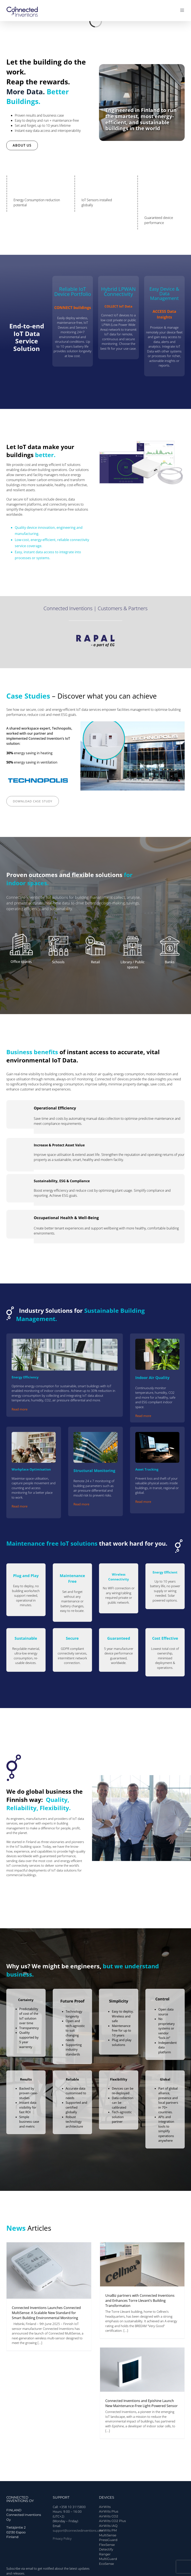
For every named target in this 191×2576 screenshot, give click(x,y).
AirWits (105, 2507)
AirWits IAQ (108, 2526)
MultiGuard (108, 2559)
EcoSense (106, 2564)
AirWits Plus (108, 2511)
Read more (19, 1409)
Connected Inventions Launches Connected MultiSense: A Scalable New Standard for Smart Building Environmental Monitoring (46, 2312)
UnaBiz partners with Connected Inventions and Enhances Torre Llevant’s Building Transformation (140, 2300)
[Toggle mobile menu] (182, 10)
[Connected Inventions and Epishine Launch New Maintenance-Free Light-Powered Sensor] (142, 2370)
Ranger (105, 2554)
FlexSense (107, 2545)
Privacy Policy (62, 2538)
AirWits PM (108, 2530)
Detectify (106, 2549)
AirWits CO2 (108, 2516)
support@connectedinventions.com (78, 2530)
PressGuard (108, 2540)
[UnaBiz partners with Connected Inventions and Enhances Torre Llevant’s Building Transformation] (142, 2264)
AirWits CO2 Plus (112, 2521)
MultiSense (107, 2535)
